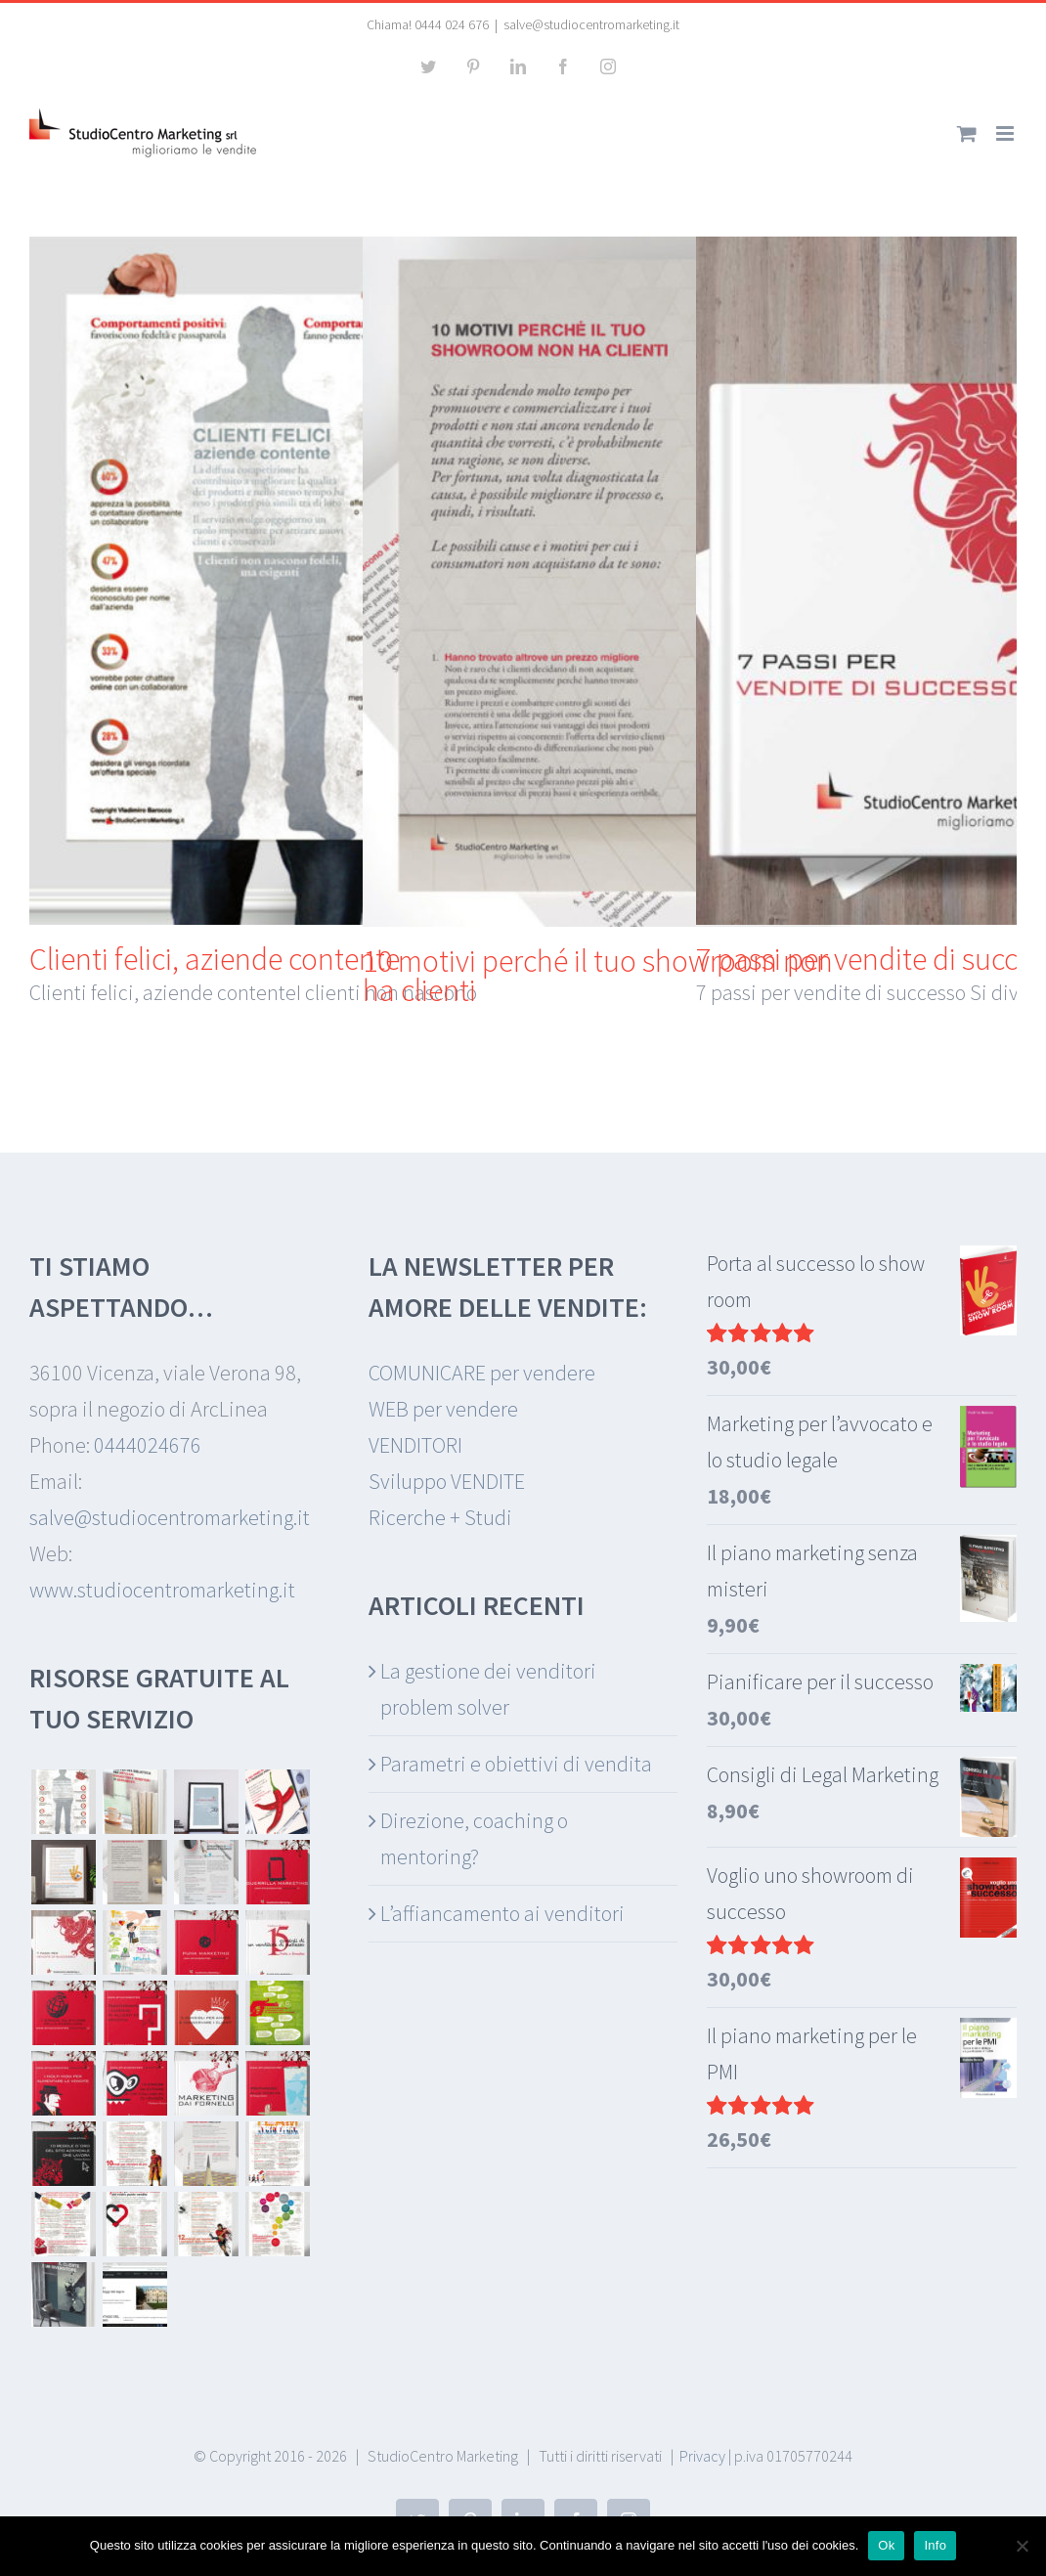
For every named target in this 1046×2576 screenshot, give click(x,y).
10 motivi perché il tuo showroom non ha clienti (598, 975)
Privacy (702, 2456)
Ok (886, 2545)
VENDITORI (415, 1445)
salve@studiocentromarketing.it (591, 24)
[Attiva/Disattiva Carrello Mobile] (967, 133)
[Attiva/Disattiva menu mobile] (1006, 133)
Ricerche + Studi (440, 1517)
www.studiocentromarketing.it (162, 1589)
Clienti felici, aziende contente (214, 959)
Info (935, 2545)
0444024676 (147, 1445)
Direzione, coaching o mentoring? (474, 1838)
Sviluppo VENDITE (447, 1481)
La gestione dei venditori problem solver (488, 1689)
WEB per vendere (443, 1408)
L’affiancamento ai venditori (502, 1913)
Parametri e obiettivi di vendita (516, 1763)
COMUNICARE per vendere (482, 1372)
